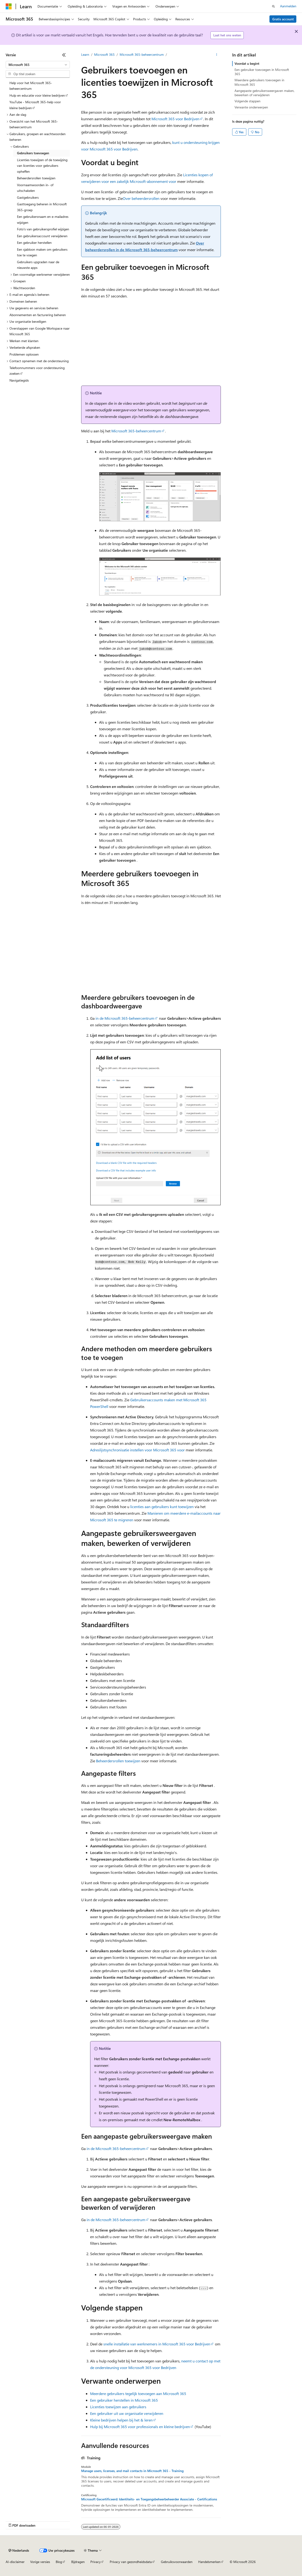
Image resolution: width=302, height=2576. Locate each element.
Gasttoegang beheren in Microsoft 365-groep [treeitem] (42, 207)
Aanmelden (288, 6)
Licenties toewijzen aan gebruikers (118, 2406)
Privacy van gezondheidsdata (131, 2561)
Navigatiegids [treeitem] (19, 380)
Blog (59, 2561)
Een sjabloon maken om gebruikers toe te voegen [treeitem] (42, 252)
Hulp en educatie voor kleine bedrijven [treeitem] (37, 95)
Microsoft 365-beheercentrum (142, 54)
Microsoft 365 (104, 54)
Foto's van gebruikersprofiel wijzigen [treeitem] (43, 229)
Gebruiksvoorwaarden (177, 2561)
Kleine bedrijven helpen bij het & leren (121, 2419)
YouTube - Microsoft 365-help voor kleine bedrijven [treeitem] (35, 105)
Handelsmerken (209, 2561)
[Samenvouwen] (64, 55)
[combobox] (38, 65)
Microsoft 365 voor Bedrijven (175, 118)
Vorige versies (40, 2561)
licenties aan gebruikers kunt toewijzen (162, 1506)
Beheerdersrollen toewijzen (118, 1760)
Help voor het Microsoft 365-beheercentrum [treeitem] (30, 86)
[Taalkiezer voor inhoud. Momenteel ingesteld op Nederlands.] (19, 2550)
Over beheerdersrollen (141, 198)
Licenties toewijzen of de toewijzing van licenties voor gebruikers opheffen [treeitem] (42, 166)
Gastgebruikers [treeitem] (28, 197)
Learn (85, 54)
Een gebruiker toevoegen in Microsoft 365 (262, 71)
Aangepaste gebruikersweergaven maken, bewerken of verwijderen (264, 92)
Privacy (95, 2561)
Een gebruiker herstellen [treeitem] (34, 242)
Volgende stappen (247, 101)
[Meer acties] (217, 54)
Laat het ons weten (227, 35)
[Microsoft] (9, 6)
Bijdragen (78, 2561)
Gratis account (283, 19)
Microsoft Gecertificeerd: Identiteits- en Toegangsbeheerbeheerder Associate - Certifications (149, 2499)
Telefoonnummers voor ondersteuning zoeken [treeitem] (37, 371)
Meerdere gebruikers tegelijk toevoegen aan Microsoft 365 (138, 2393)
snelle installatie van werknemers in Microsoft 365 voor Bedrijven (156, 2343)
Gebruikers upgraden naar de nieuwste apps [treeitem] (38, 265)
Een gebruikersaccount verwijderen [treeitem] (42, 236)
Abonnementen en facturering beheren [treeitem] (37, 315)
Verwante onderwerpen (251, 107)
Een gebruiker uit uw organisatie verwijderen (126, 2413)
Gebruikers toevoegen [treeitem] (33, 153)
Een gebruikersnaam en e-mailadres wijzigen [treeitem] (42, 219)
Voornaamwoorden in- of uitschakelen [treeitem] (35, 188)
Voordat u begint (247, 63)
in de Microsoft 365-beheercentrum (125, 1018)
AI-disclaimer (15, 2561)
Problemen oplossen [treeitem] (24, 354)
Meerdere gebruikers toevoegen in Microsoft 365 (259, 82)
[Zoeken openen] (273, 6)
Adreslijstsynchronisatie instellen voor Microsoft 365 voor (137, 1449)
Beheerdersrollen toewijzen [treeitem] (36, 178)
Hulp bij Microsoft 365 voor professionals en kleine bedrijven (140, 2426)
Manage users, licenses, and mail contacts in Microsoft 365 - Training (132, 2471)
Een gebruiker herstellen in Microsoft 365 (124, 2400)
